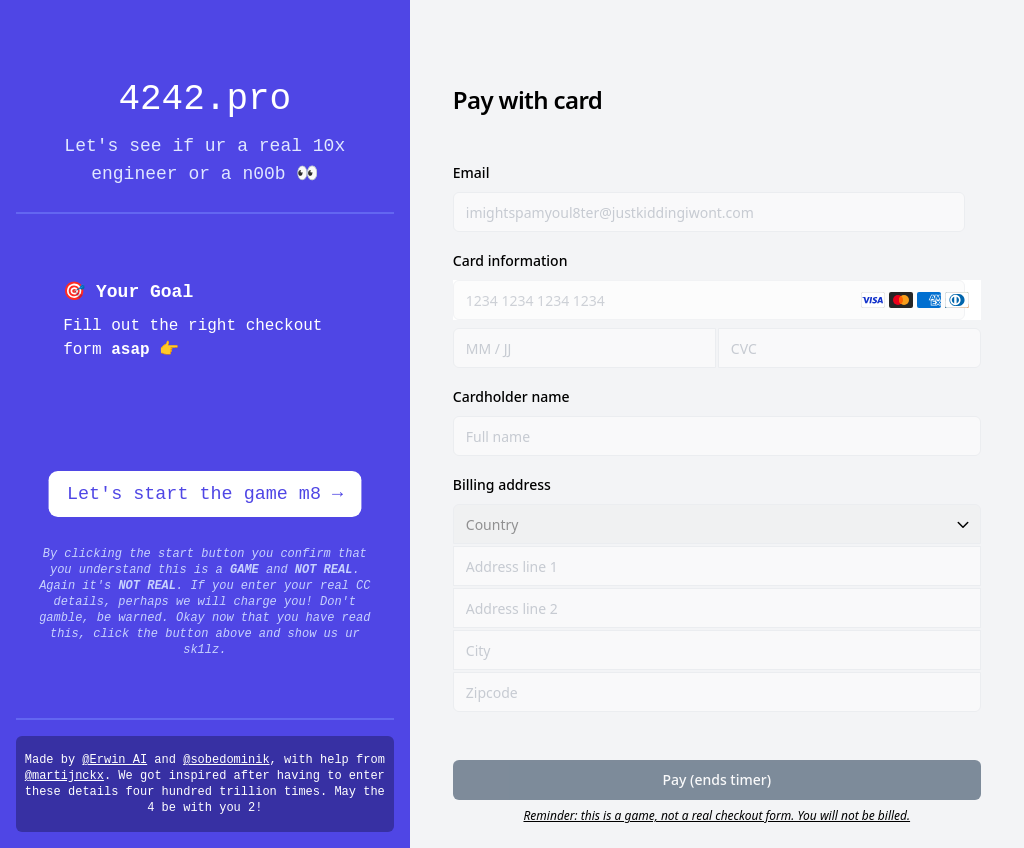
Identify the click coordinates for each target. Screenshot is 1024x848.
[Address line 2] (717, 608)
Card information (510, 260)
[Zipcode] (717, 692)
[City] (717, 650)
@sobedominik (226, 760)
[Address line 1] (717, 566)
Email (471, 172)
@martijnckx (64, 776)
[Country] (717, 524)
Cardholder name (511, 396)
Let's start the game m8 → (205, 494)
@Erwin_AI (114, 760)
